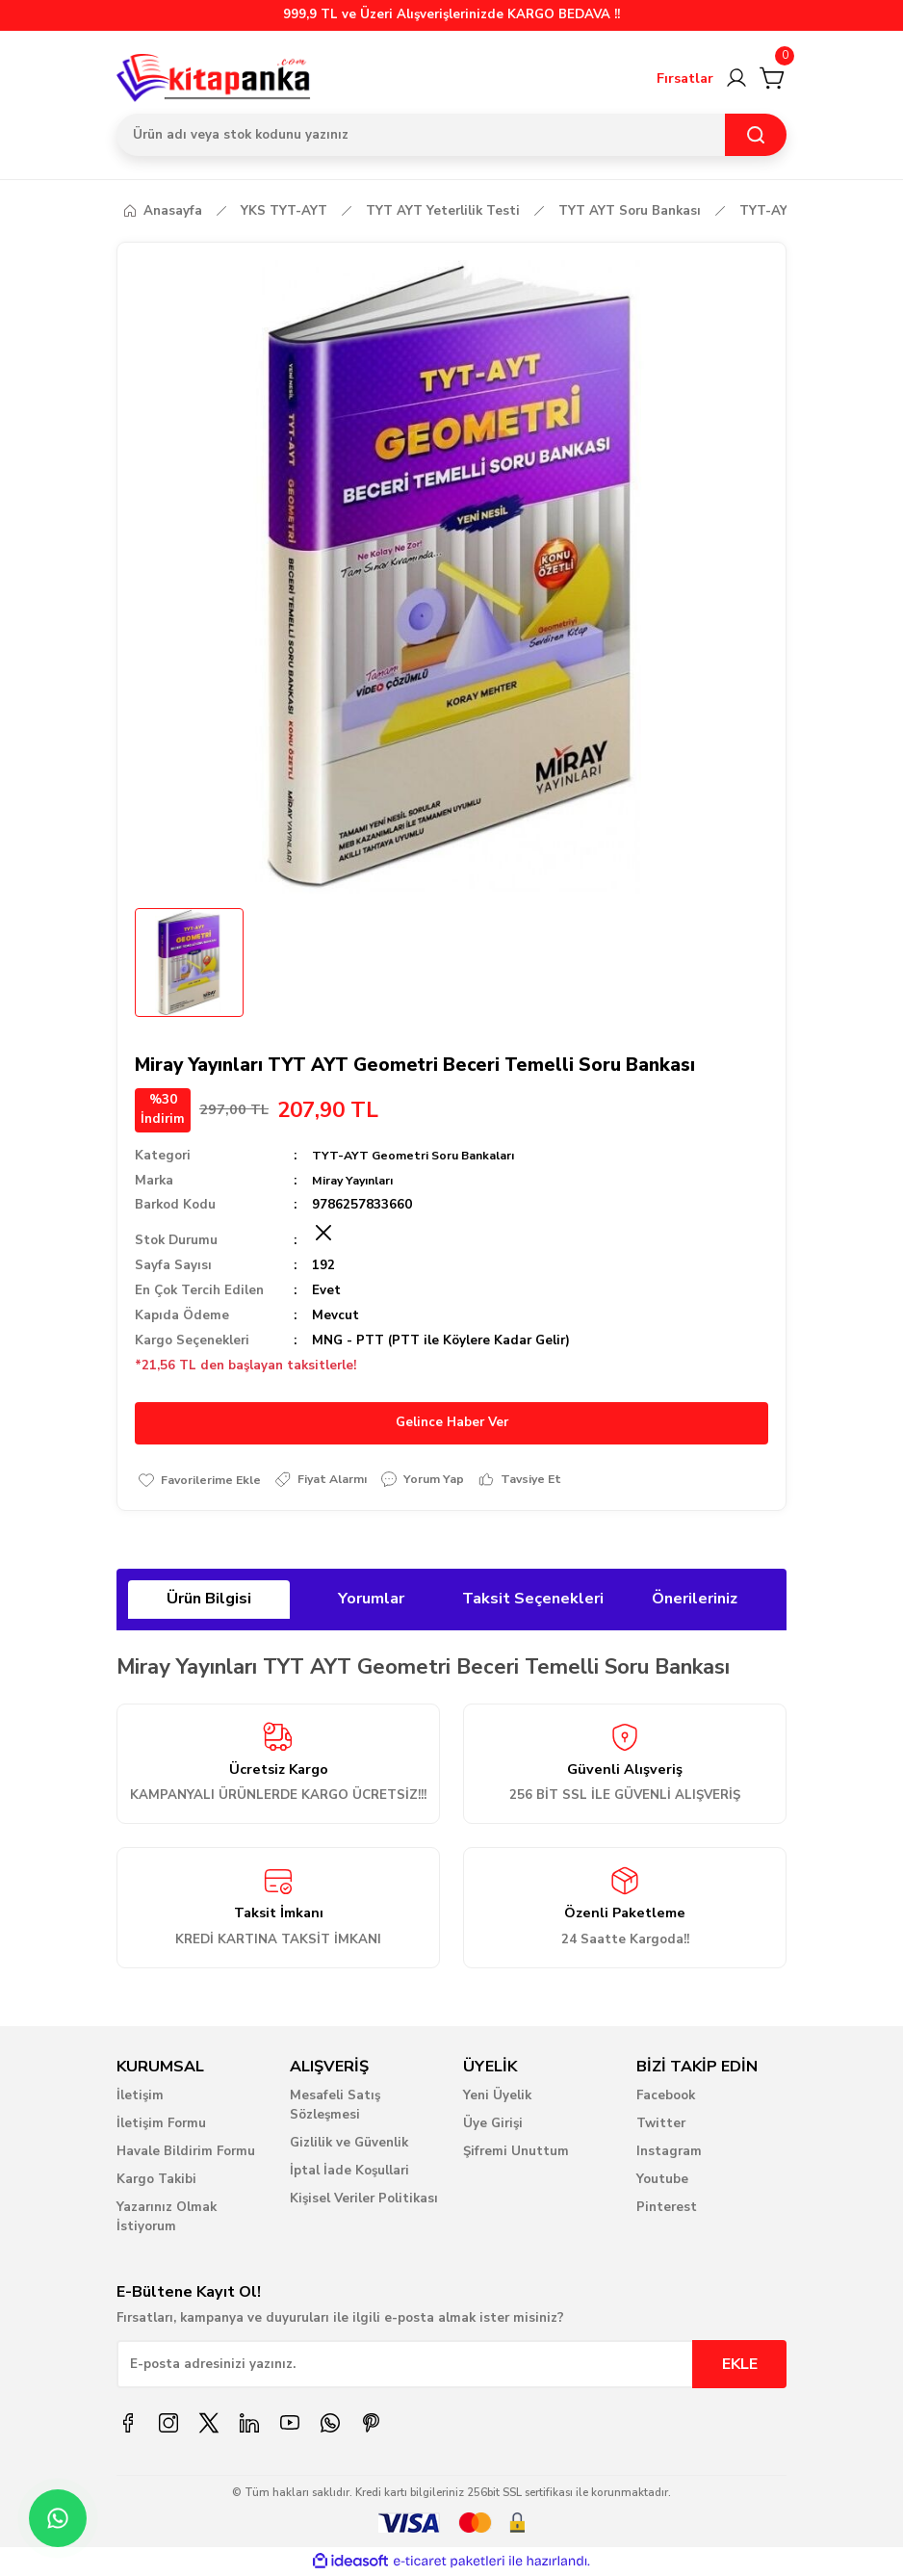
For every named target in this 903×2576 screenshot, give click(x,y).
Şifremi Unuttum (516, 2153)
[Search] (451, 135)
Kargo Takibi (156, 2181)
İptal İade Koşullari (349, 2172)
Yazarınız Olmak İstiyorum (166, 2218)
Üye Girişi (493, 2125)
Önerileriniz (694, 1600)
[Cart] (773, 78)
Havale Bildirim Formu (185, 2153)
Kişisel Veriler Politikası (364, 2200)
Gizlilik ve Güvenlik (349, 2144)
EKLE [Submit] (740, 2366)
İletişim (140, 2097)
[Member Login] (736, 78)
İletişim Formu (161, 2125)
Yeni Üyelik (497, 2097)
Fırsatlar (685, 78)
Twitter (660, 2125)
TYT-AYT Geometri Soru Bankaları (420, 1155)
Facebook (665, 2097)
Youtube (662, 2181)
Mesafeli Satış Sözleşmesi (335, 2107)
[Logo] (213, 78)
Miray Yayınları (357, 1180)
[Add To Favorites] (203, 1481)
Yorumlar (371, 1600)
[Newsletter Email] (451, 2366)
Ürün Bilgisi (209, 1600)
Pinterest (666, 2209)
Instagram (669, 2153)
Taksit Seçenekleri (533, 1600)
